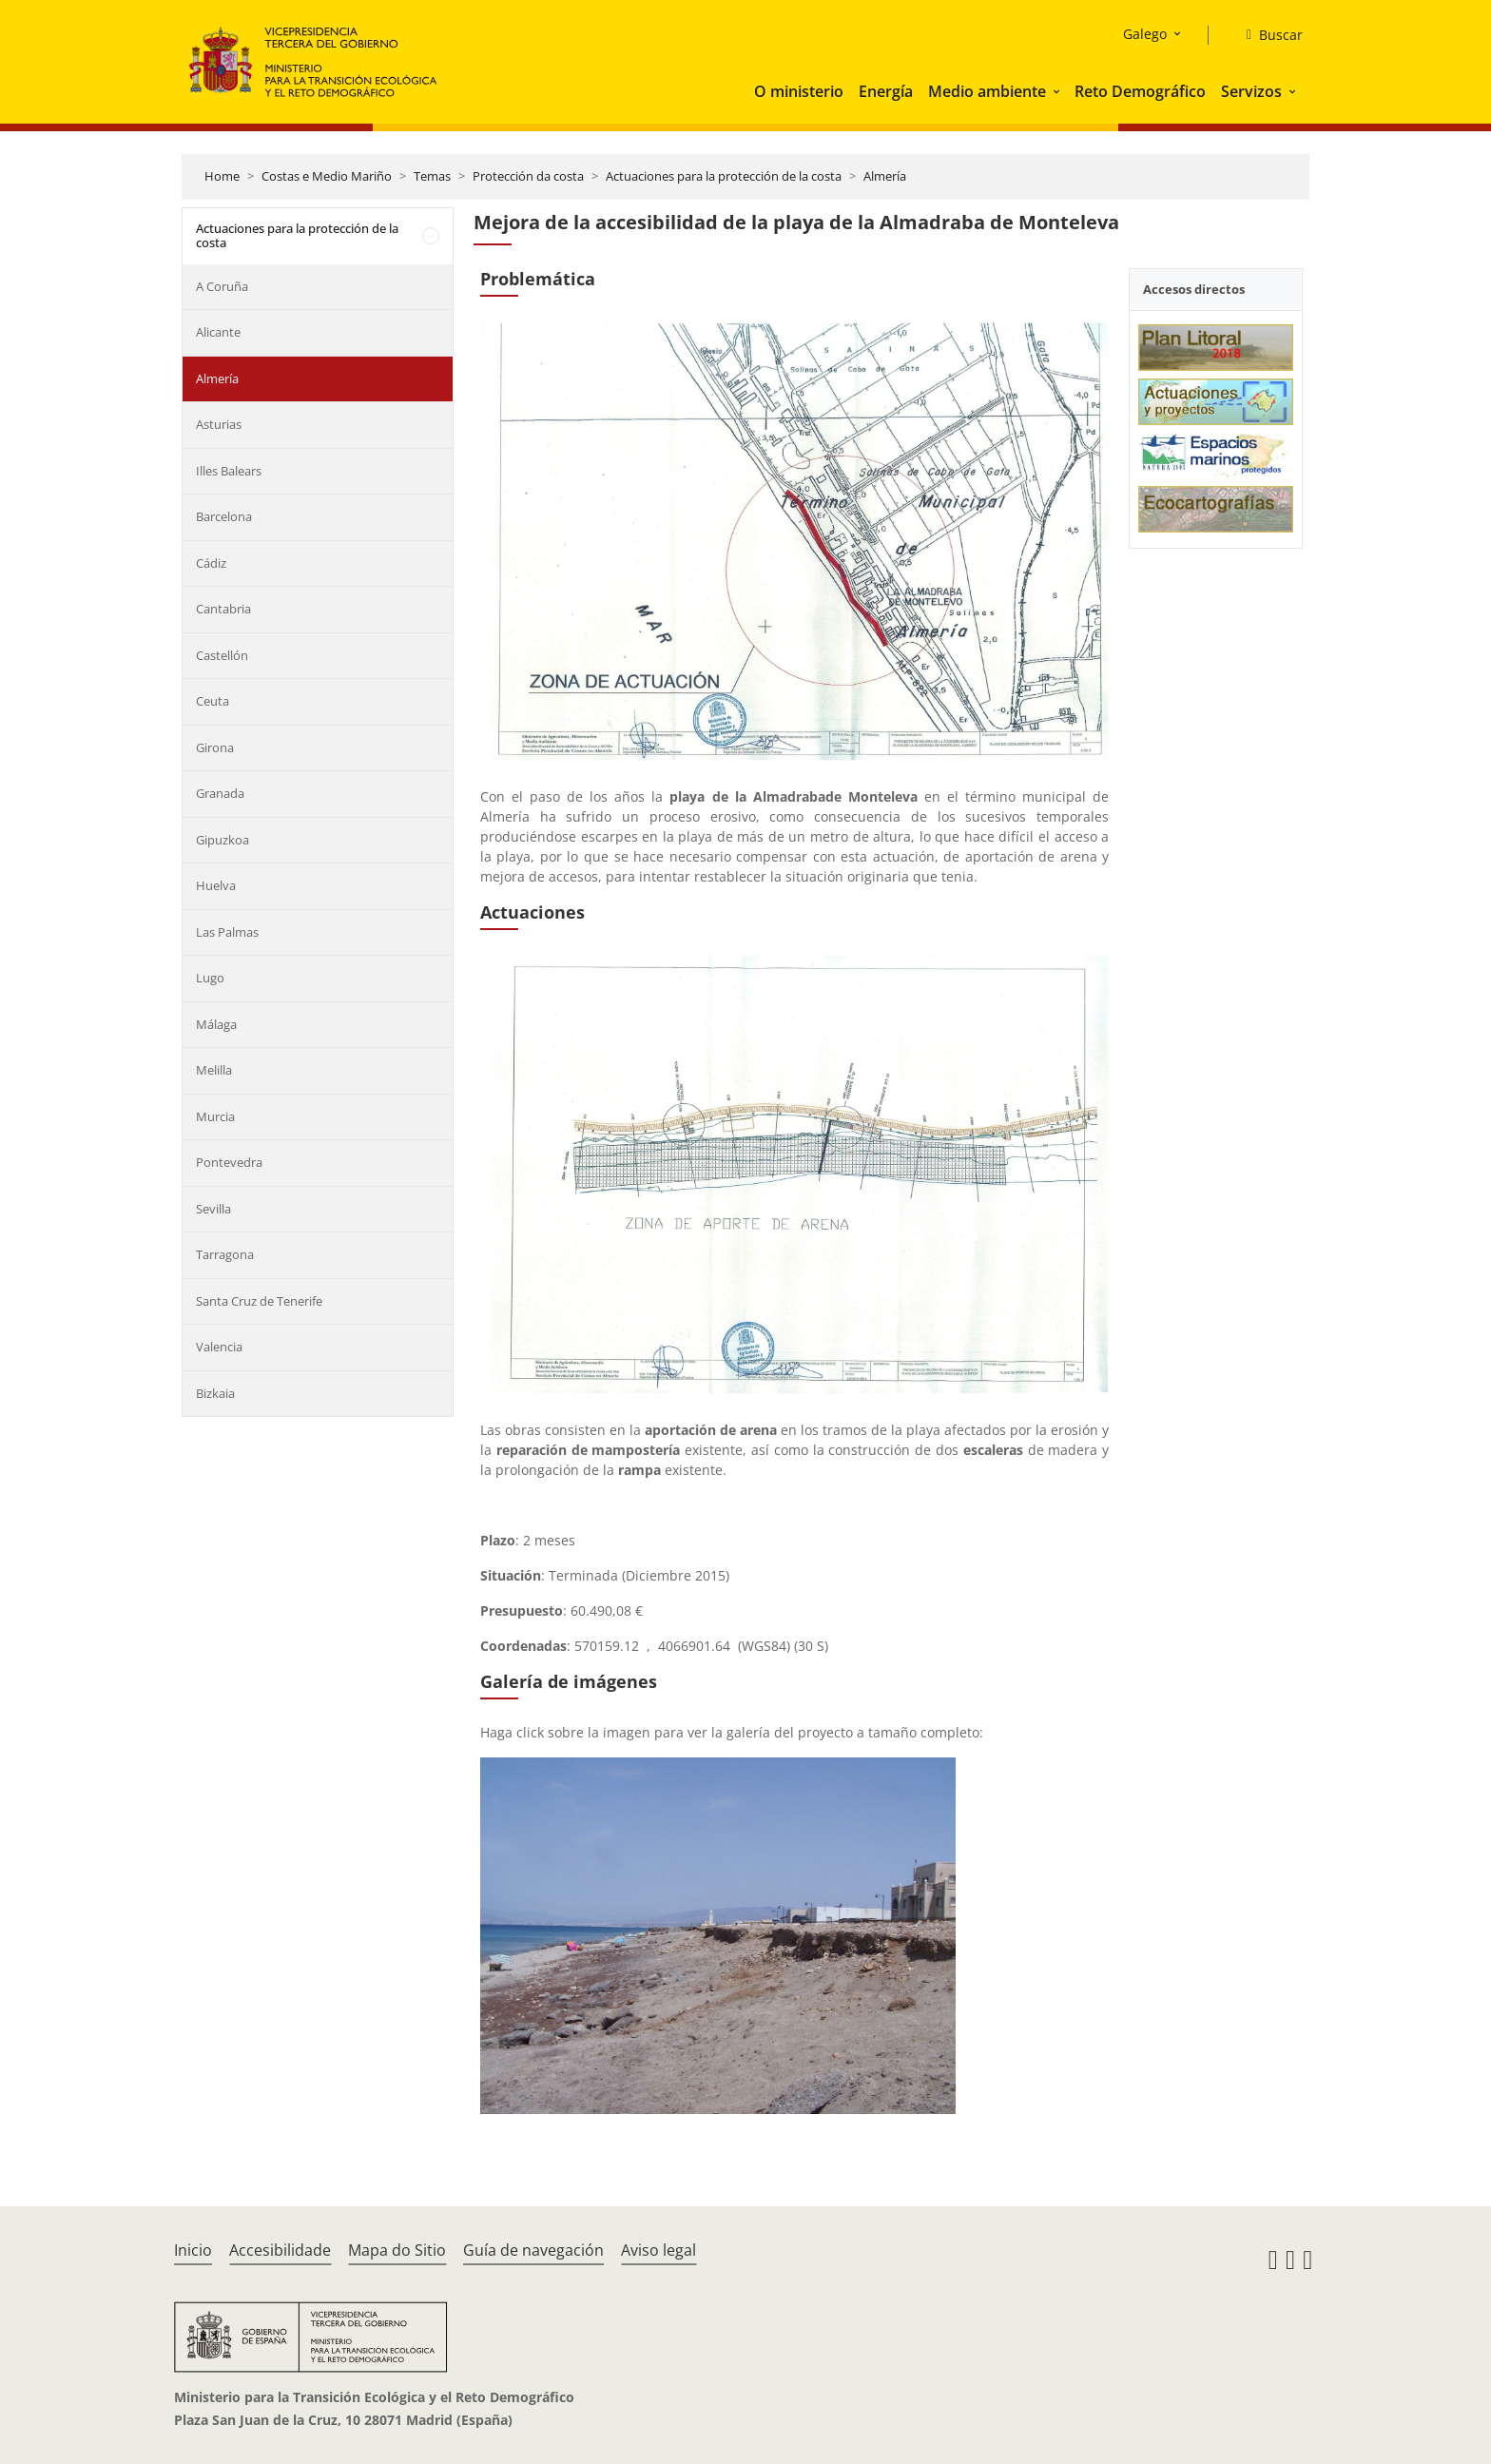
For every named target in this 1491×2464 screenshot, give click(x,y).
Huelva (216, 885)
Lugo (210, 977)
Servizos (1251, 91)
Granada (220, 793)
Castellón (222, 655)
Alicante (218, 331)
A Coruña (222, 286)
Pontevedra (229, 1162)
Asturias (219, 424)
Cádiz (211, 563)
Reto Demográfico (1140, 91)
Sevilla (213, 1208)
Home (222, 175)
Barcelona (224, 516)
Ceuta (212, 700)
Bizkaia (215, 1393)
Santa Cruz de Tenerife (259, 1301)
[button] (1058, 91)
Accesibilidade (280, 2250)
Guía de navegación (533, 2250)
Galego (1145, 34)
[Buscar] (1267, 35)
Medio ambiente (987, 91)
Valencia (219, 1346)
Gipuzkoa (222, 839)
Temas (432, 175)
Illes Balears (228, 470)
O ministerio (798, 91)
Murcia (215, 1116)
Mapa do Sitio (397, 2250)
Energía (886, 91)
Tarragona (225, 1254)
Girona (215, 747)
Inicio (193, 2250)
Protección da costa (528, 175)
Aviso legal (658, 2250)
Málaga (216, 1024)
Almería (884, 175)
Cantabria (223, 608)
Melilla (214, 1069)
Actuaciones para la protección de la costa (724, 175)
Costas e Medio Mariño (326, 175)
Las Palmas (227, 932)
